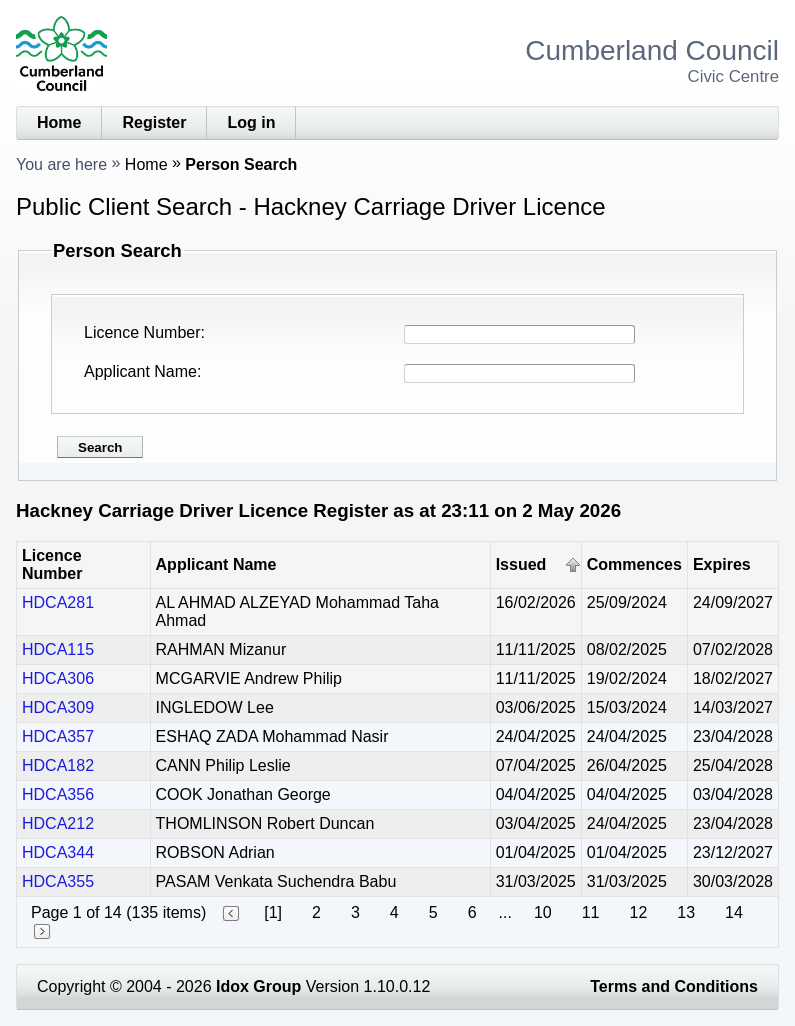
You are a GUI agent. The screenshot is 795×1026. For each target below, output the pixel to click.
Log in (251, 122)
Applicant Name (140, 371)
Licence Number (142, 332)
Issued (521, 564)
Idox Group (258, 986)
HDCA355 (58, 881)
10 (543, 912)
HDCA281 (58, 602)
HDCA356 (58, 794)
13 (686, 912)
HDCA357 (58, 736)
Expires (722, 564)
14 (734, 912)
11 (591, 912)
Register (154, 122)
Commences (634, 564)
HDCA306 (58, 678)
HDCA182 (58, 765)
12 (638, 912)
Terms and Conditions (674, 986)
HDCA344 (58, 852)
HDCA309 (58, 707)
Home (59, 122)
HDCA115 (58, 649)
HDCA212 (58, 823)
